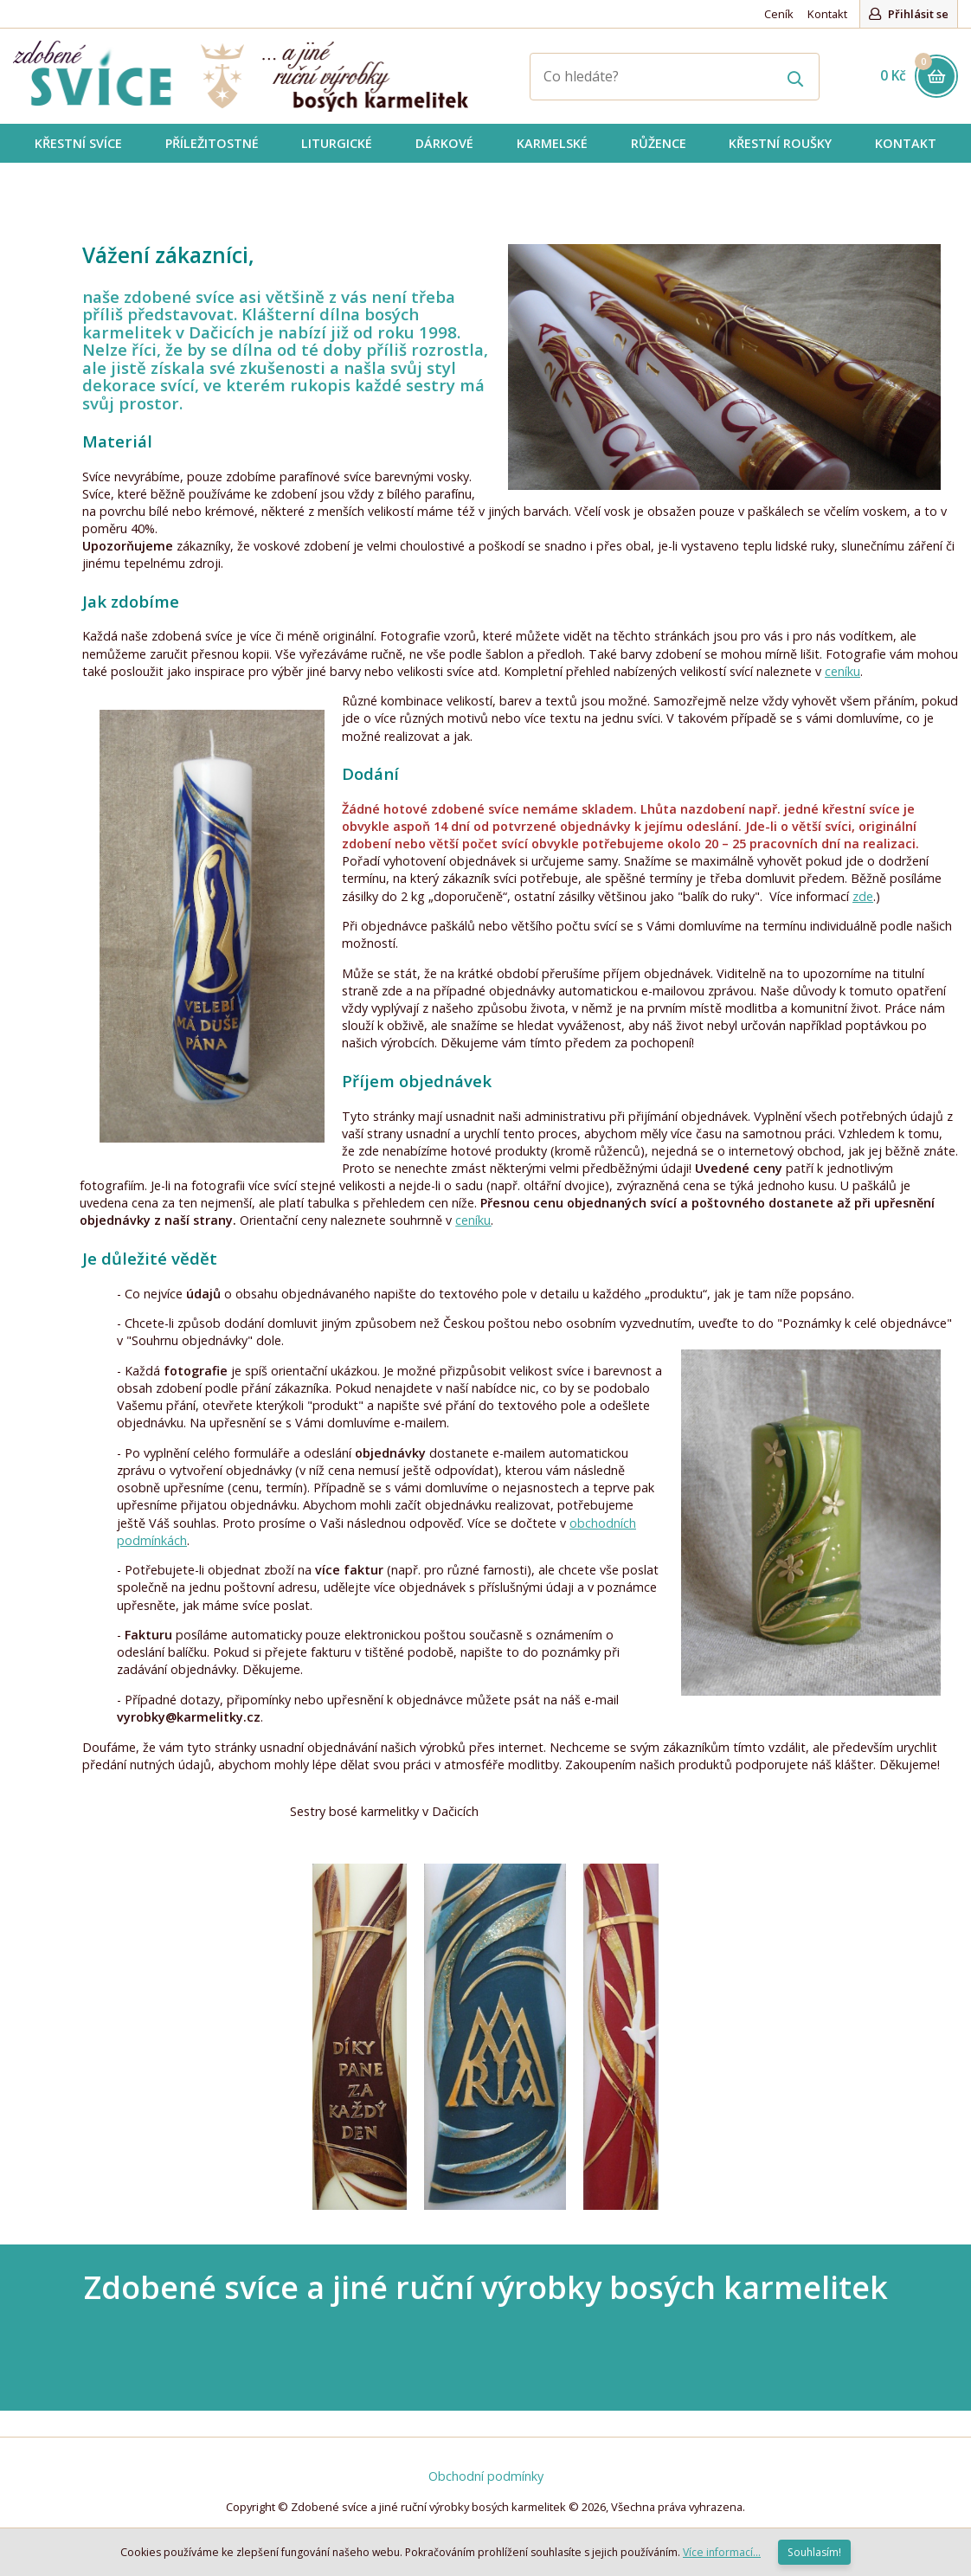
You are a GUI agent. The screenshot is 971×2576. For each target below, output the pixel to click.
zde (862, 896)
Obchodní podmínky (485, 2476)
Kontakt (827, 14)
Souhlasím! (814, 2552)
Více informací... (722, 2552)
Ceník (779, 14)
